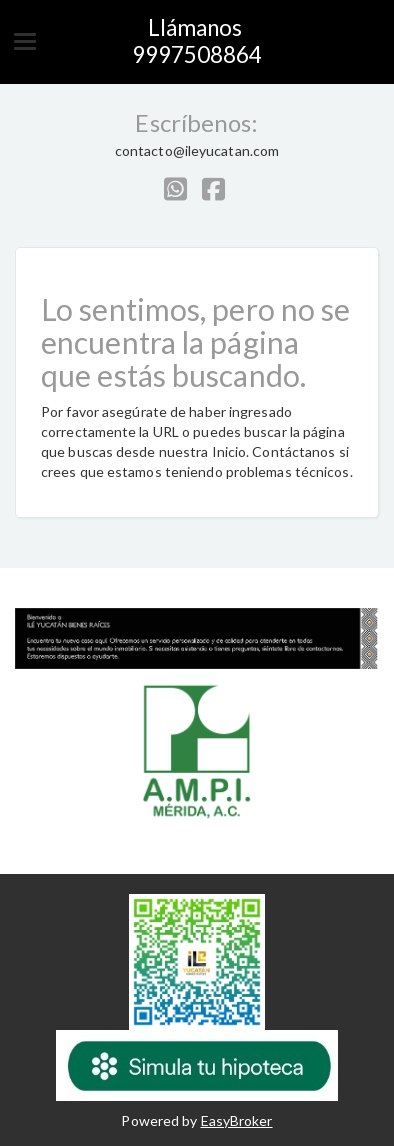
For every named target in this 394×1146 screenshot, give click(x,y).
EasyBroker (237, 1120)
